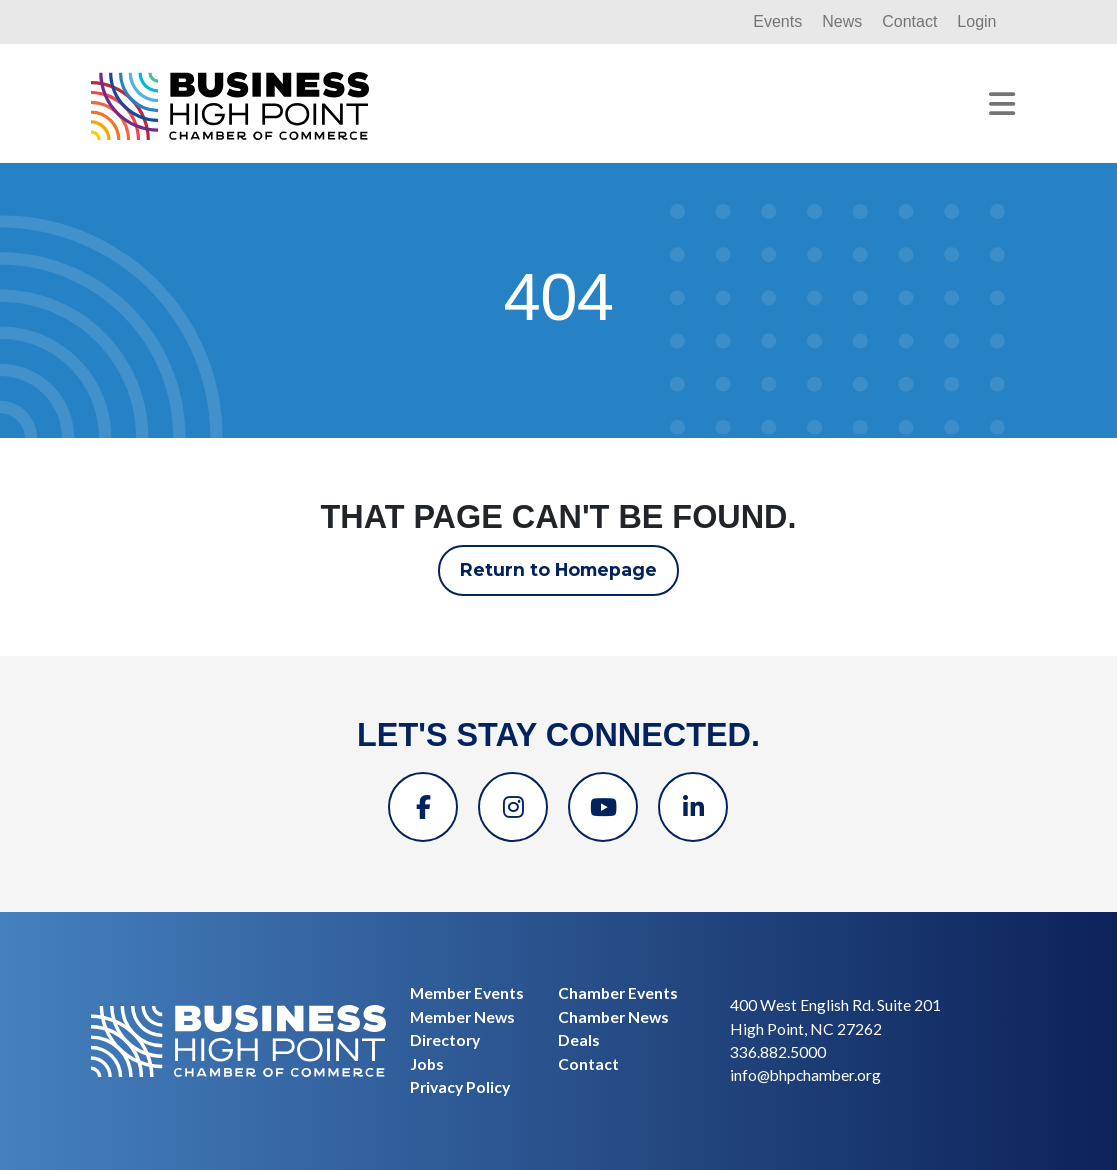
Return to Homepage (558, 569)
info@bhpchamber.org (805, 1075)
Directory (445, 1040)
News (842, 21)
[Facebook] (423, 807)
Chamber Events (618, 993)
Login (976, 21)
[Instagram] (513, 807)
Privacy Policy (460, 1087)
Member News (462, 1017)
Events (777, 21)
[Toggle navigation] (1002, 104)
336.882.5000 (778, 1052)
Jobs (427, 1064)
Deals (579, 1040)
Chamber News (613, 1017)
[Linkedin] (693, 807)
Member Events (467, 993)
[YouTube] (603, 807)
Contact (909, 21)
